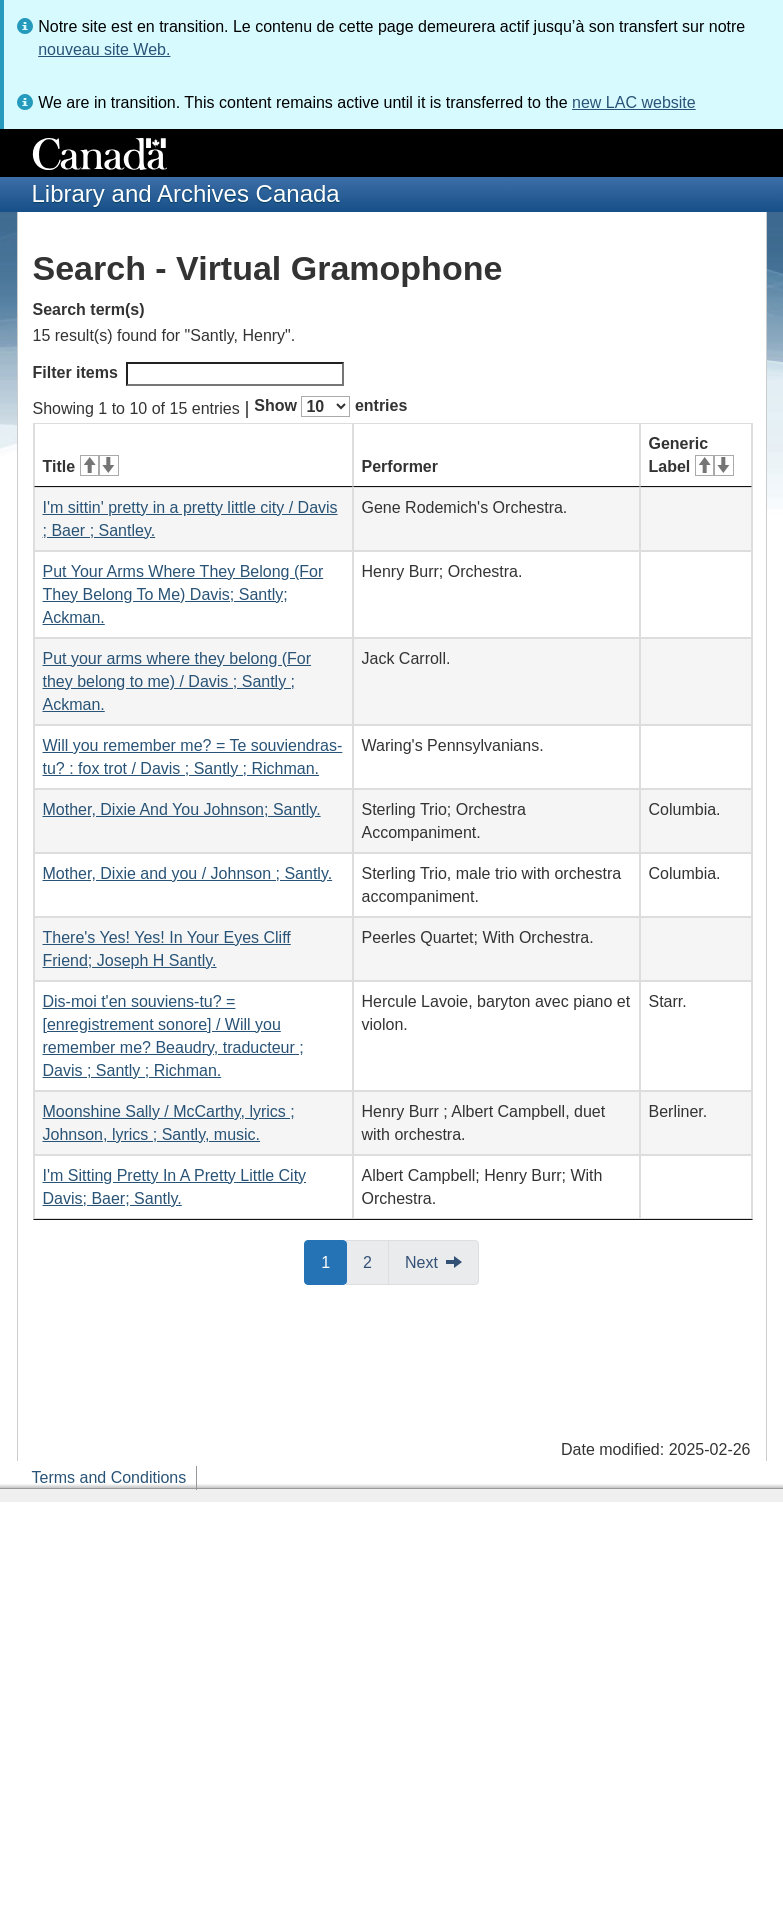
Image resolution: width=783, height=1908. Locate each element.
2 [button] (376, 1261)
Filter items (188, 374)
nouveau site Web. (104, 49)
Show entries (330, 406)
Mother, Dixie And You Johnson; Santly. (182, 809)
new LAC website (634, 102)
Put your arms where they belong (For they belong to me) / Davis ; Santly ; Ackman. (177, 681)
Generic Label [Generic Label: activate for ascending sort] (691, 455)
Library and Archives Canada (186, 193)
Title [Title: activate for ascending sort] (81, 466)
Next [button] (421, 1262)
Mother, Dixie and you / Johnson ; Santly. (188, 873)
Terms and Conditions (109, 1477)
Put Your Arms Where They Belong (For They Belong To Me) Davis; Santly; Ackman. (183, 594)
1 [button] (334, 1261)
